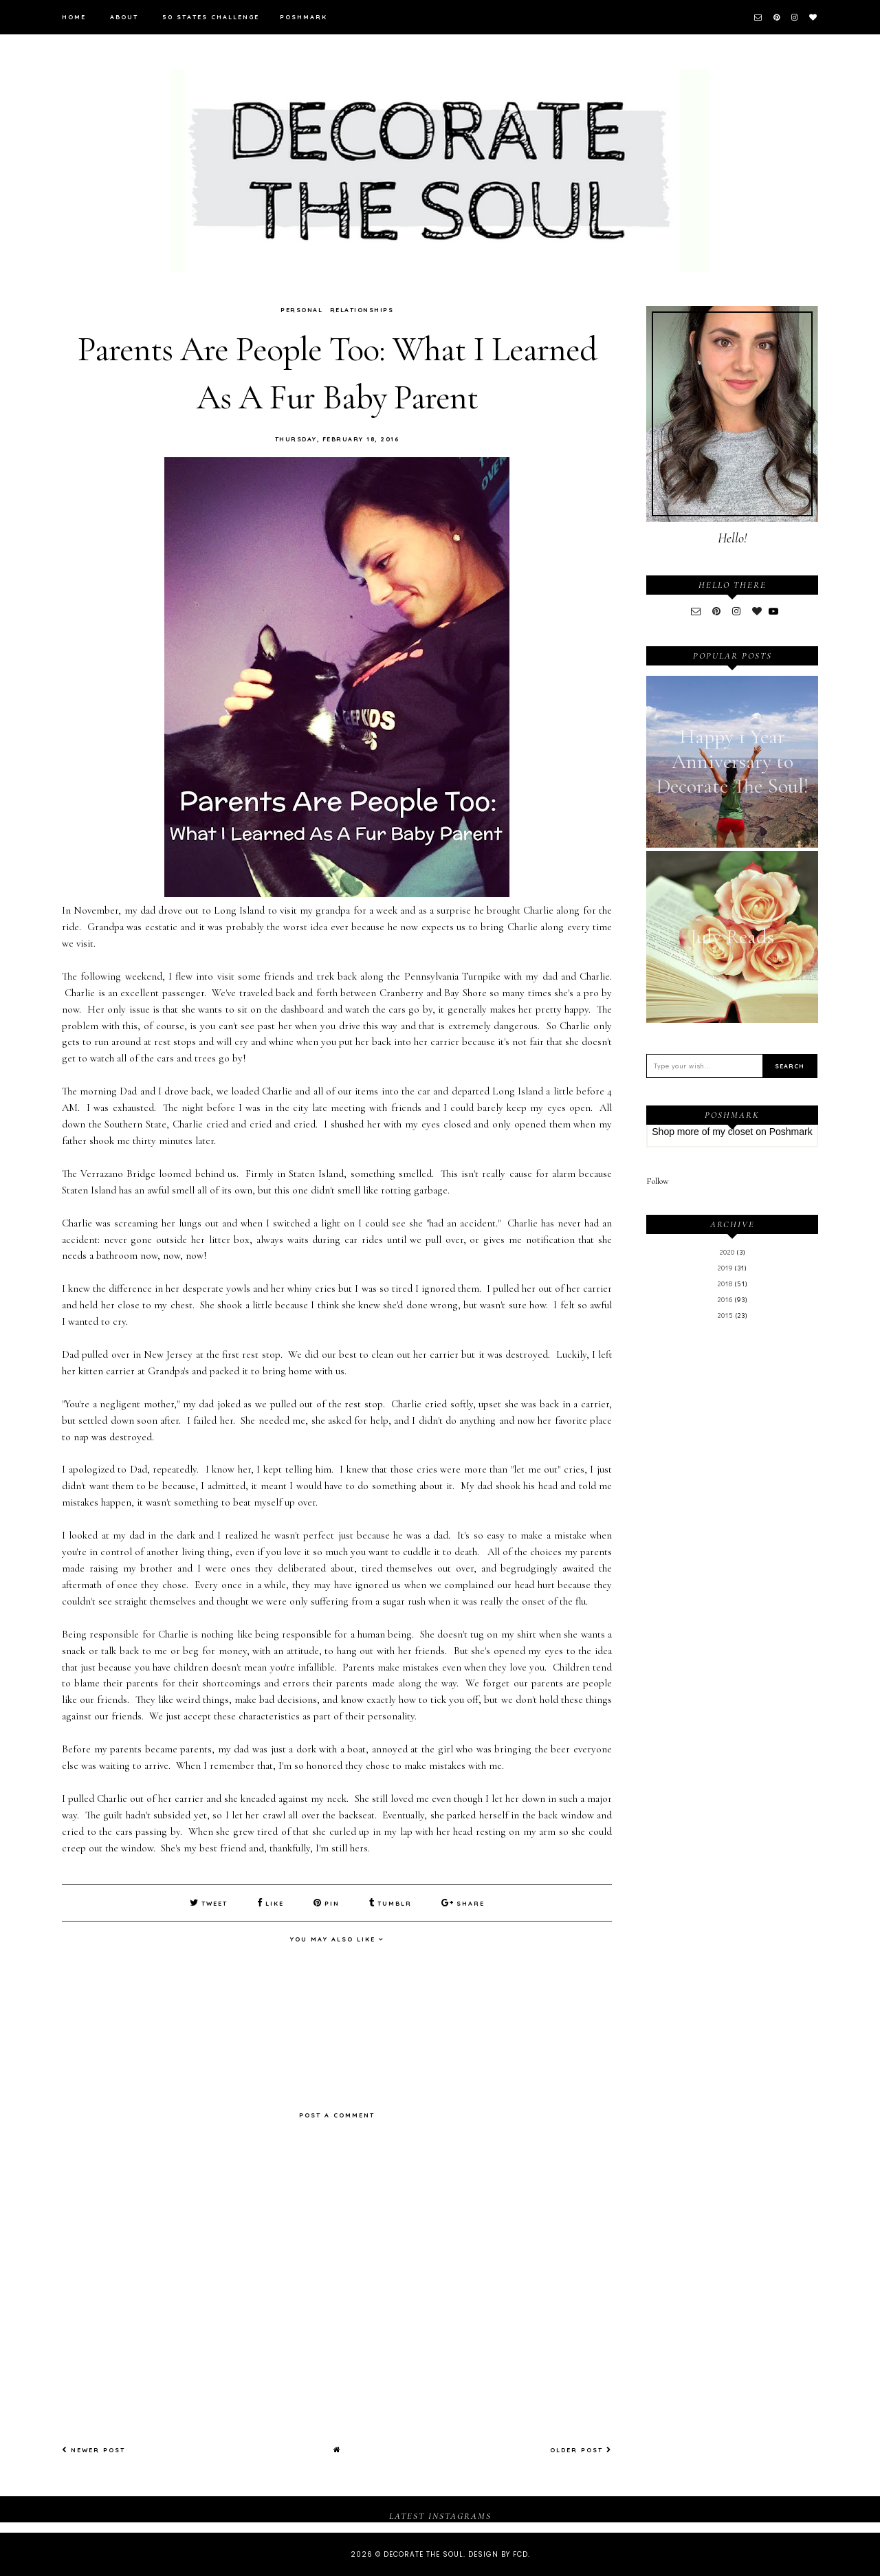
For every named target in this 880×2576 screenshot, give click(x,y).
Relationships (362, 309)
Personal (301, 309)
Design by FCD (498, 2554)
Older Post (581, 2450)
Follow (657, 1181)
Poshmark (303, 17)
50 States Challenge (210, 17)
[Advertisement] (732, 1557)
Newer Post (93, 2450)
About (124, 17)
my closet (732, 1131)
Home (74, 17)
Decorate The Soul (423, 2554)
